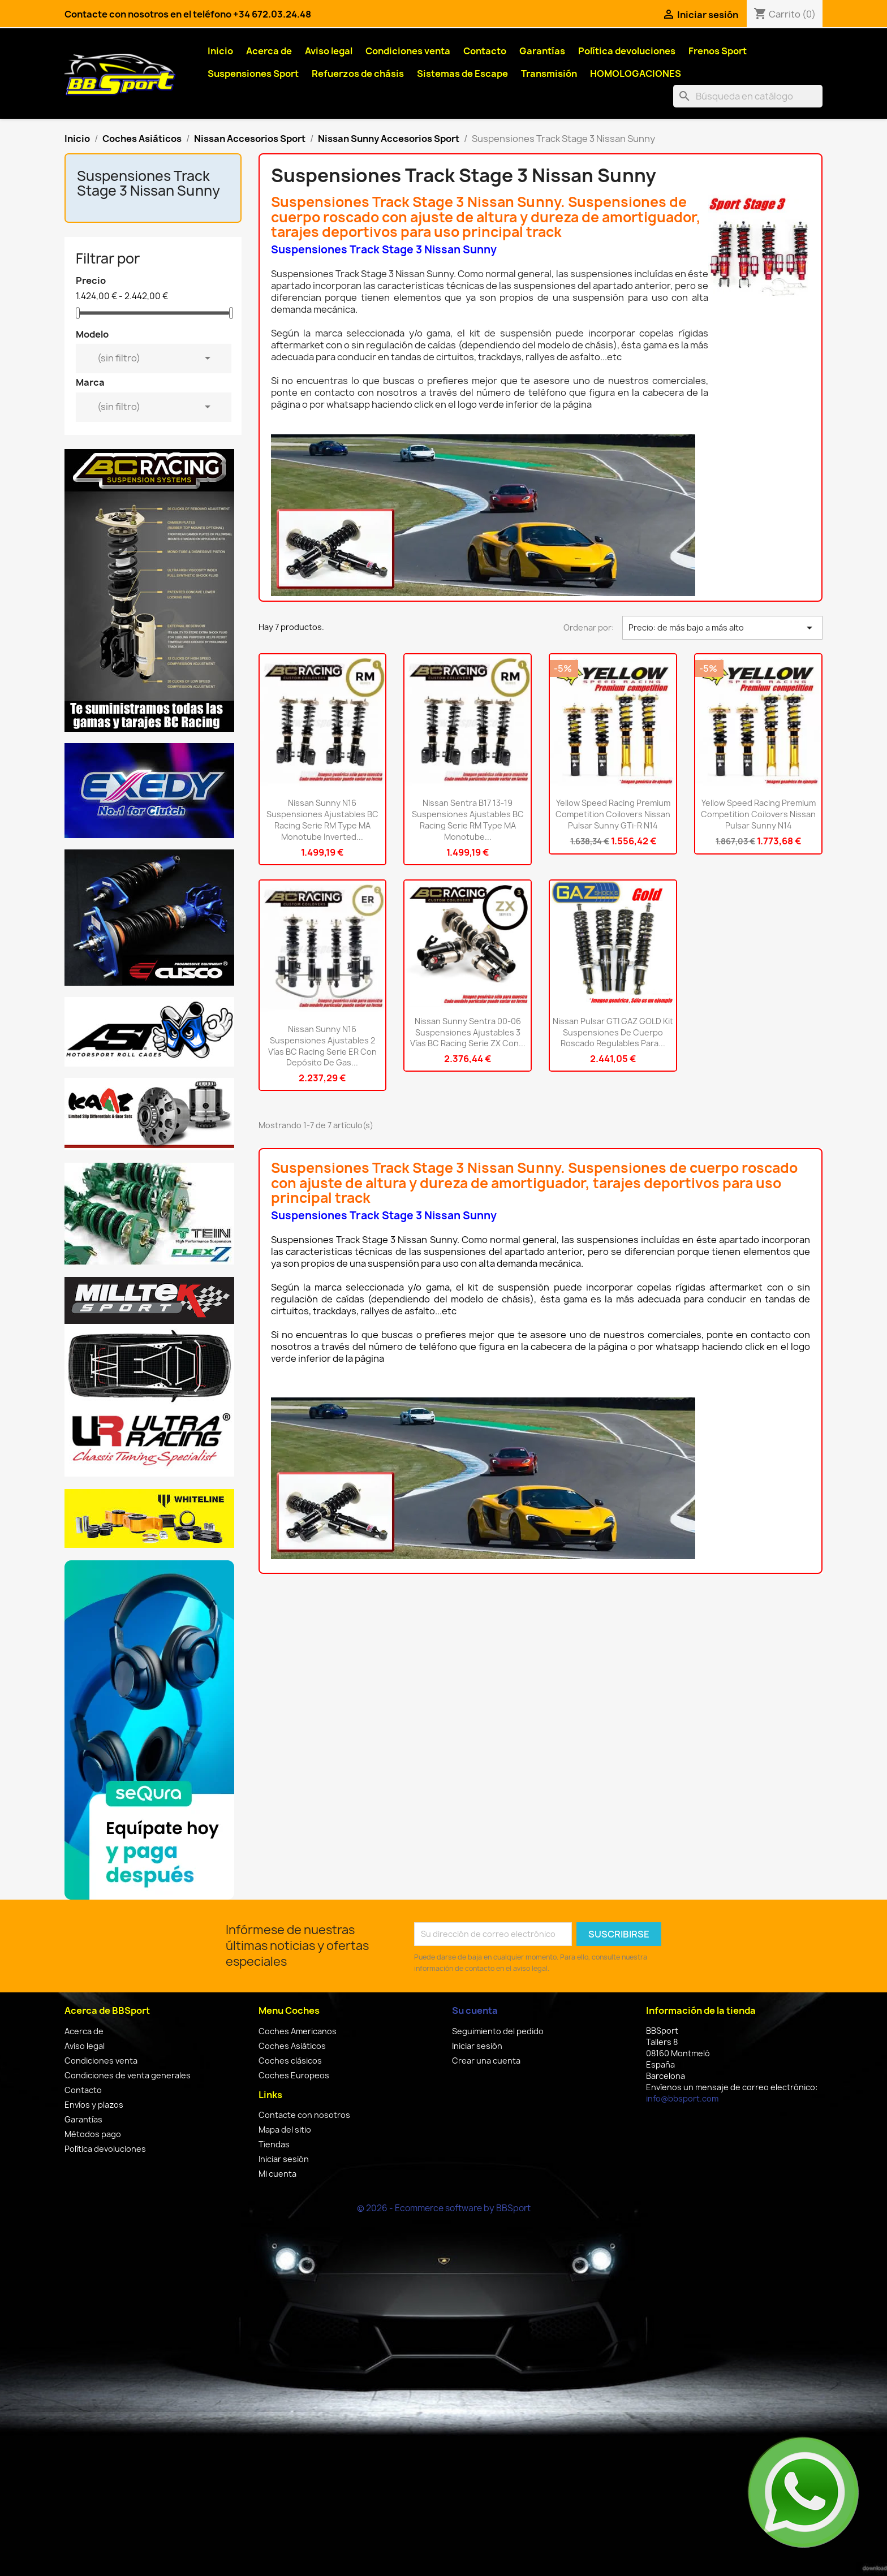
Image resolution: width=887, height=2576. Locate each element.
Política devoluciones (626, 51)
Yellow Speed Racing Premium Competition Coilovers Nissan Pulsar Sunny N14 (758, 814)
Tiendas (274, 2144)
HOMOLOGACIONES (635, 73)
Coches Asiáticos (292, 2045)
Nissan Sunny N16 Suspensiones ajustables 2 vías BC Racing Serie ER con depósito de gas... (322, 1046)
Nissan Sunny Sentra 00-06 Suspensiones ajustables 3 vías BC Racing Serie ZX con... (468, 1032)
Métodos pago (92, 2134)
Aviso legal (328, 51)
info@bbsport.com (682, 2098)
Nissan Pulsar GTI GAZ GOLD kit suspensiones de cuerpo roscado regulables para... (613, 1032)
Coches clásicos (290, 2060)
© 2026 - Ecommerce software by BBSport (444, 2208)
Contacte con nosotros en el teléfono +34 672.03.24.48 (187, 14)
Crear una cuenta (486, 2060)
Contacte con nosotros (304, 2114)
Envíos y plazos (93, 2104)
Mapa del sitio (285, 2129)
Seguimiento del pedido (498, 2031)
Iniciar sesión (284, 2159)
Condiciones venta (407, 51)
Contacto (484, 51)
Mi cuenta (277, 2173)
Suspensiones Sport (253, 73)
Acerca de (269, 51)
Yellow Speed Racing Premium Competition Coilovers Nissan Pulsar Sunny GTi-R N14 (613, 814)
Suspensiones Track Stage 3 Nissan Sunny (148, 183)
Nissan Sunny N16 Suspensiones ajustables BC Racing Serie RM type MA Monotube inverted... (322, 819)
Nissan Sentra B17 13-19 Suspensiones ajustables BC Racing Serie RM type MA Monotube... (468, 819)
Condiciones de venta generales (127, 2075)
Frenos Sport (717, 51)
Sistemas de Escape (462, 73)
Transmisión (549, 73)
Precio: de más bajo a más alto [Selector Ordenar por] (722, 628)
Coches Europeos (294, 2075)
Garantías (542, 51)
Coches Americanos (298, 2031)
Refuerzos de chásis (358, 73)
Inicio (220, 51)
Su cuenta (475, 2010)
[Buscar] (748, 96)
